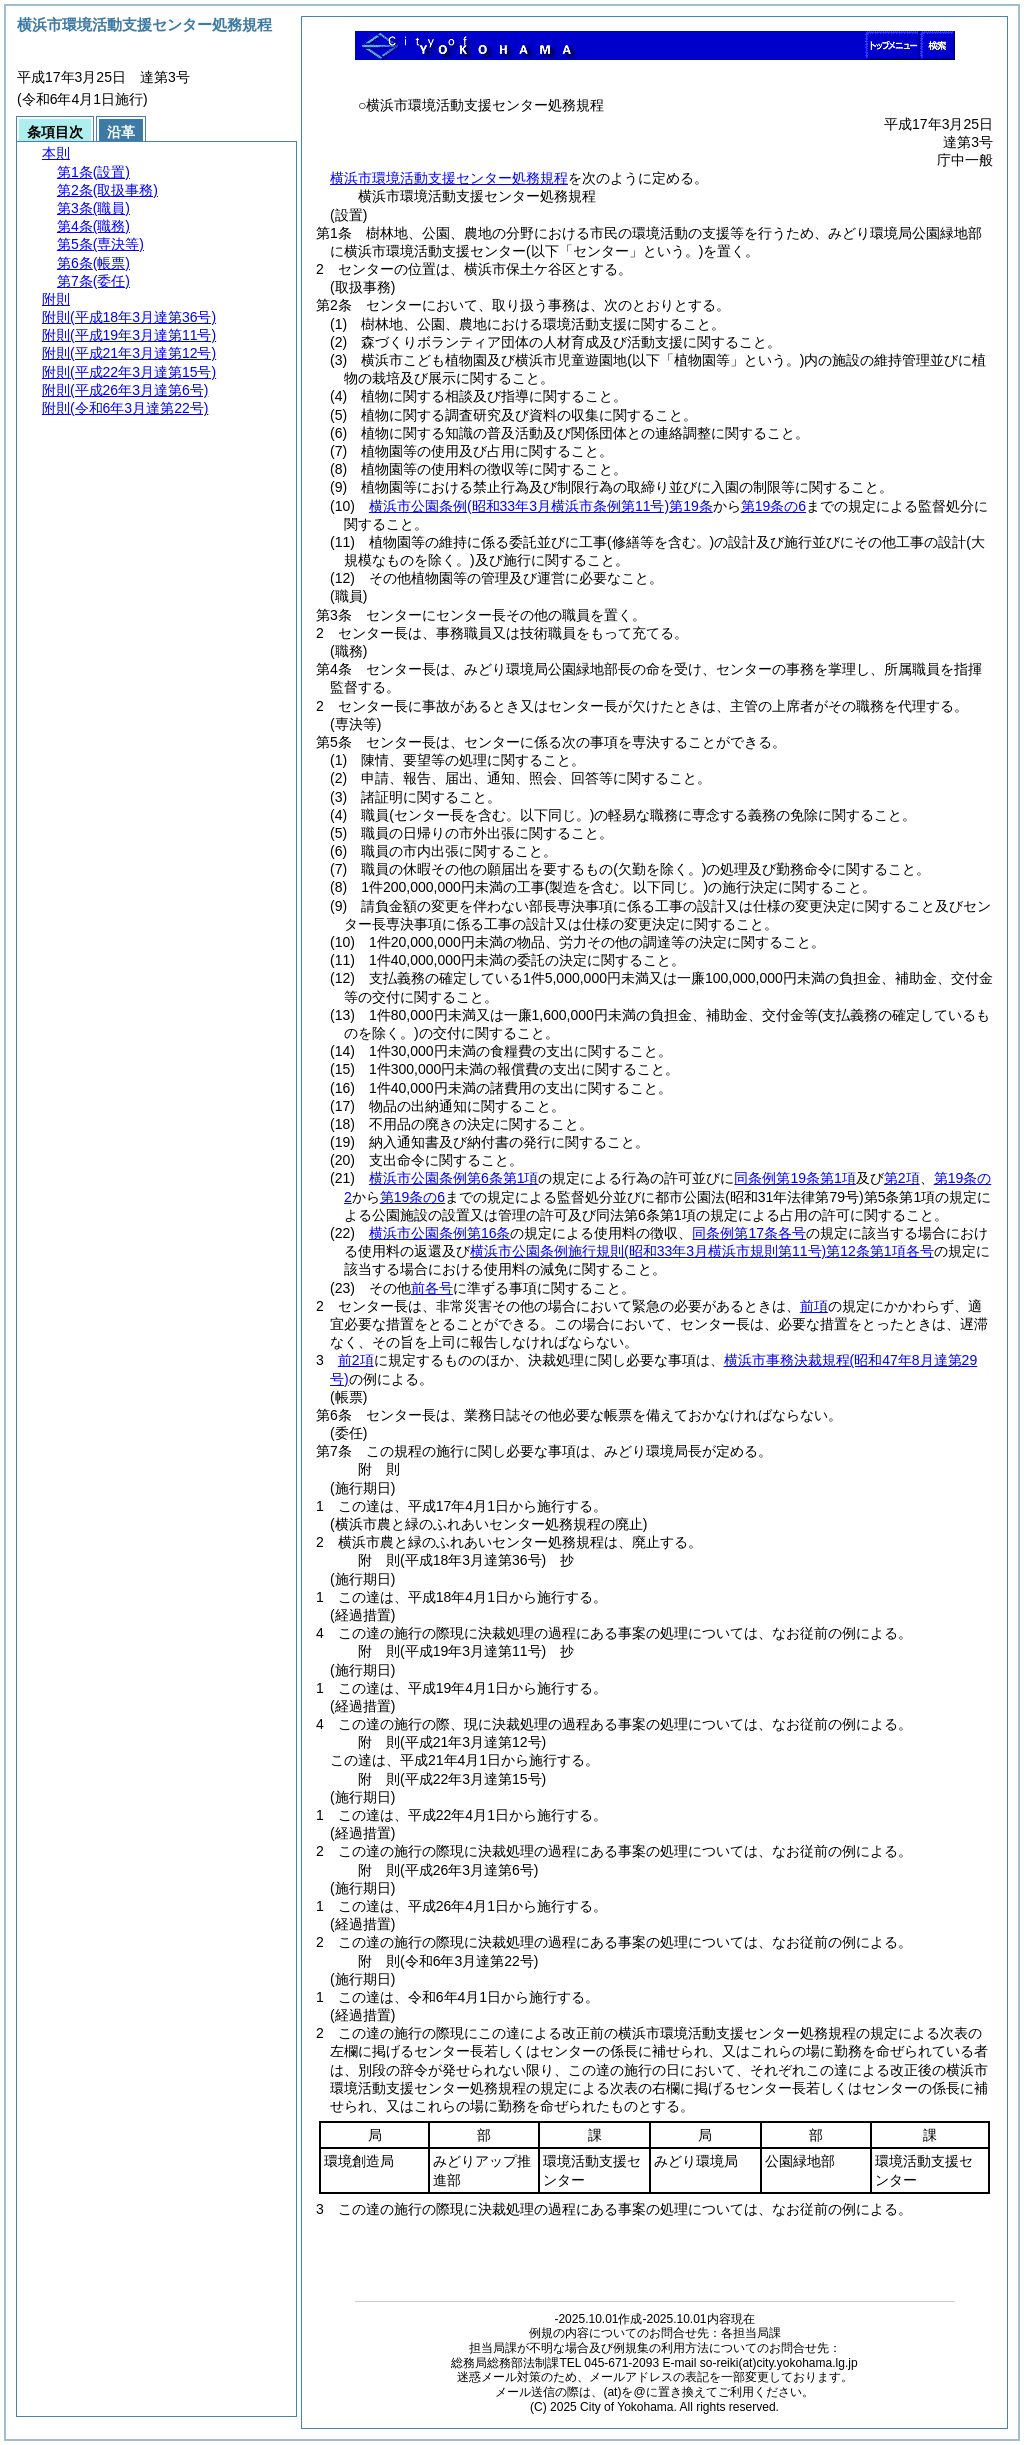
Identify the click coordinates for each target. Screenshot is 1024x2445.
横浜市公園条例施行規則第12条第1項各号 (702, 1251)
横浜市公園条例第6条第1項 (454, 1178)
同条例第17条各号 (749, 1233)
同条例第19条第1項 (794, 1178)
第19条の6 (773, 506)
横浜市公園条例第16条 (440, 1233)
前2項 (356, 1360)
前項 (814, 1306)
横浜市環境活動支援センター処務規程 (449, 178)
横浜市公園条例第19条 (541, 506)
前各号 (432, 1288)
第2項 (902, 1178)
